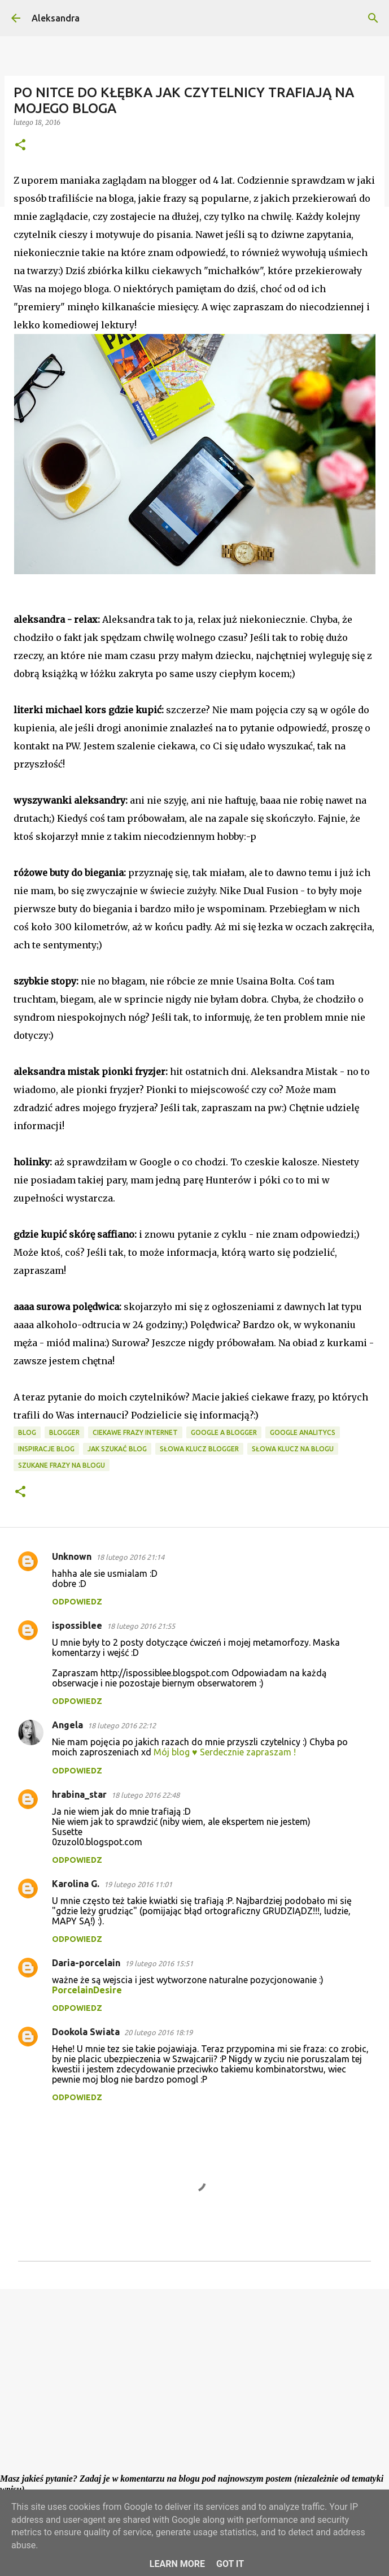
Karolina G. (75, 1884)
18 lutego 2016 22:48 (145, 1795)
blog (27, 1432)
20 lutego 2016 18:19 (158, 2032)
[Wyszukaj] (373, 18)
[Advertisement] (194, 2385)
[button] (20, 145)
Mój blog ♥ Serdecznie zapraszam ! (225, 1752)
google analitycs (302, 1432)
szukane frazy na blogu (61, 1465)
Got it (230, 2563)
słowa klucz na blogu (293, 1448)
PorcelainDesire (87, 1990)
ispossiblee (77, 1625)
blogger (64, 1432)
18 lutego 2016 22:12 (122, 1725)
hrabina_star (79, 1794)
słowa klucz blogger (199, 1448)
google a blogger (224, 1432)
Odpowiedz (77, 1601)
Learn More (177, 2563)
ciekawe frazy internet (135, 1432)
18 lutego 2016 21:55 (141, 1626)
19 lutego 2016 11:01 (138, 1884)
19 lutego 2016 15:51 (159, 1963)
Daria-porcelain (86, 1963)
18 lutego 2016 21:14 (130, 1557)
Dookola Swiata (86, 2032)
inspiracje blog (46, 1448)
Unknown (71, 1556)
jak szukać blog (117, 1448)
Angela (67, 1725)
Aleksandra (56, 18)
